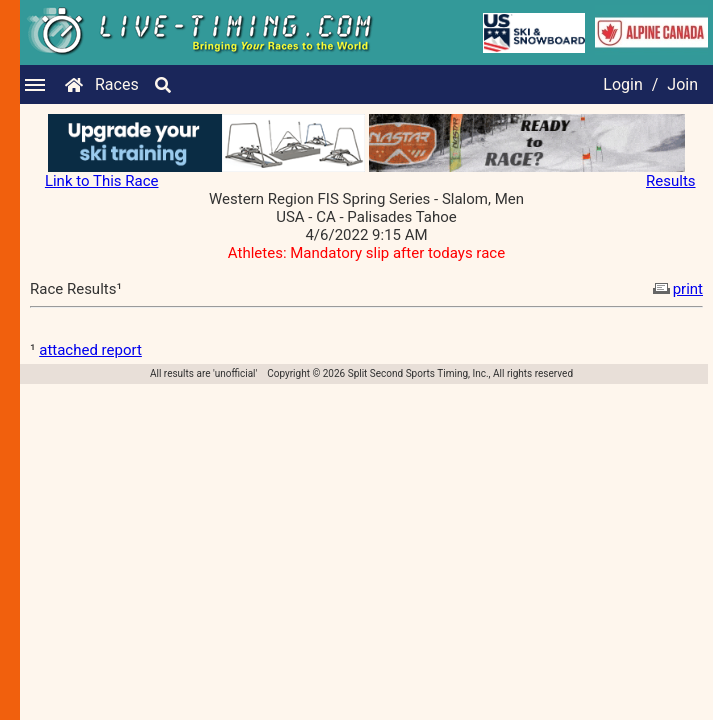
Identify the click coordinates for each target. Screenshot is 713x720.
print (676, 289)
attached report (90, 350)
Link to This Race (102, 181)
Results (671, 181)
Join (682, 84)
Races (117, 84)
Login (622, 84)
